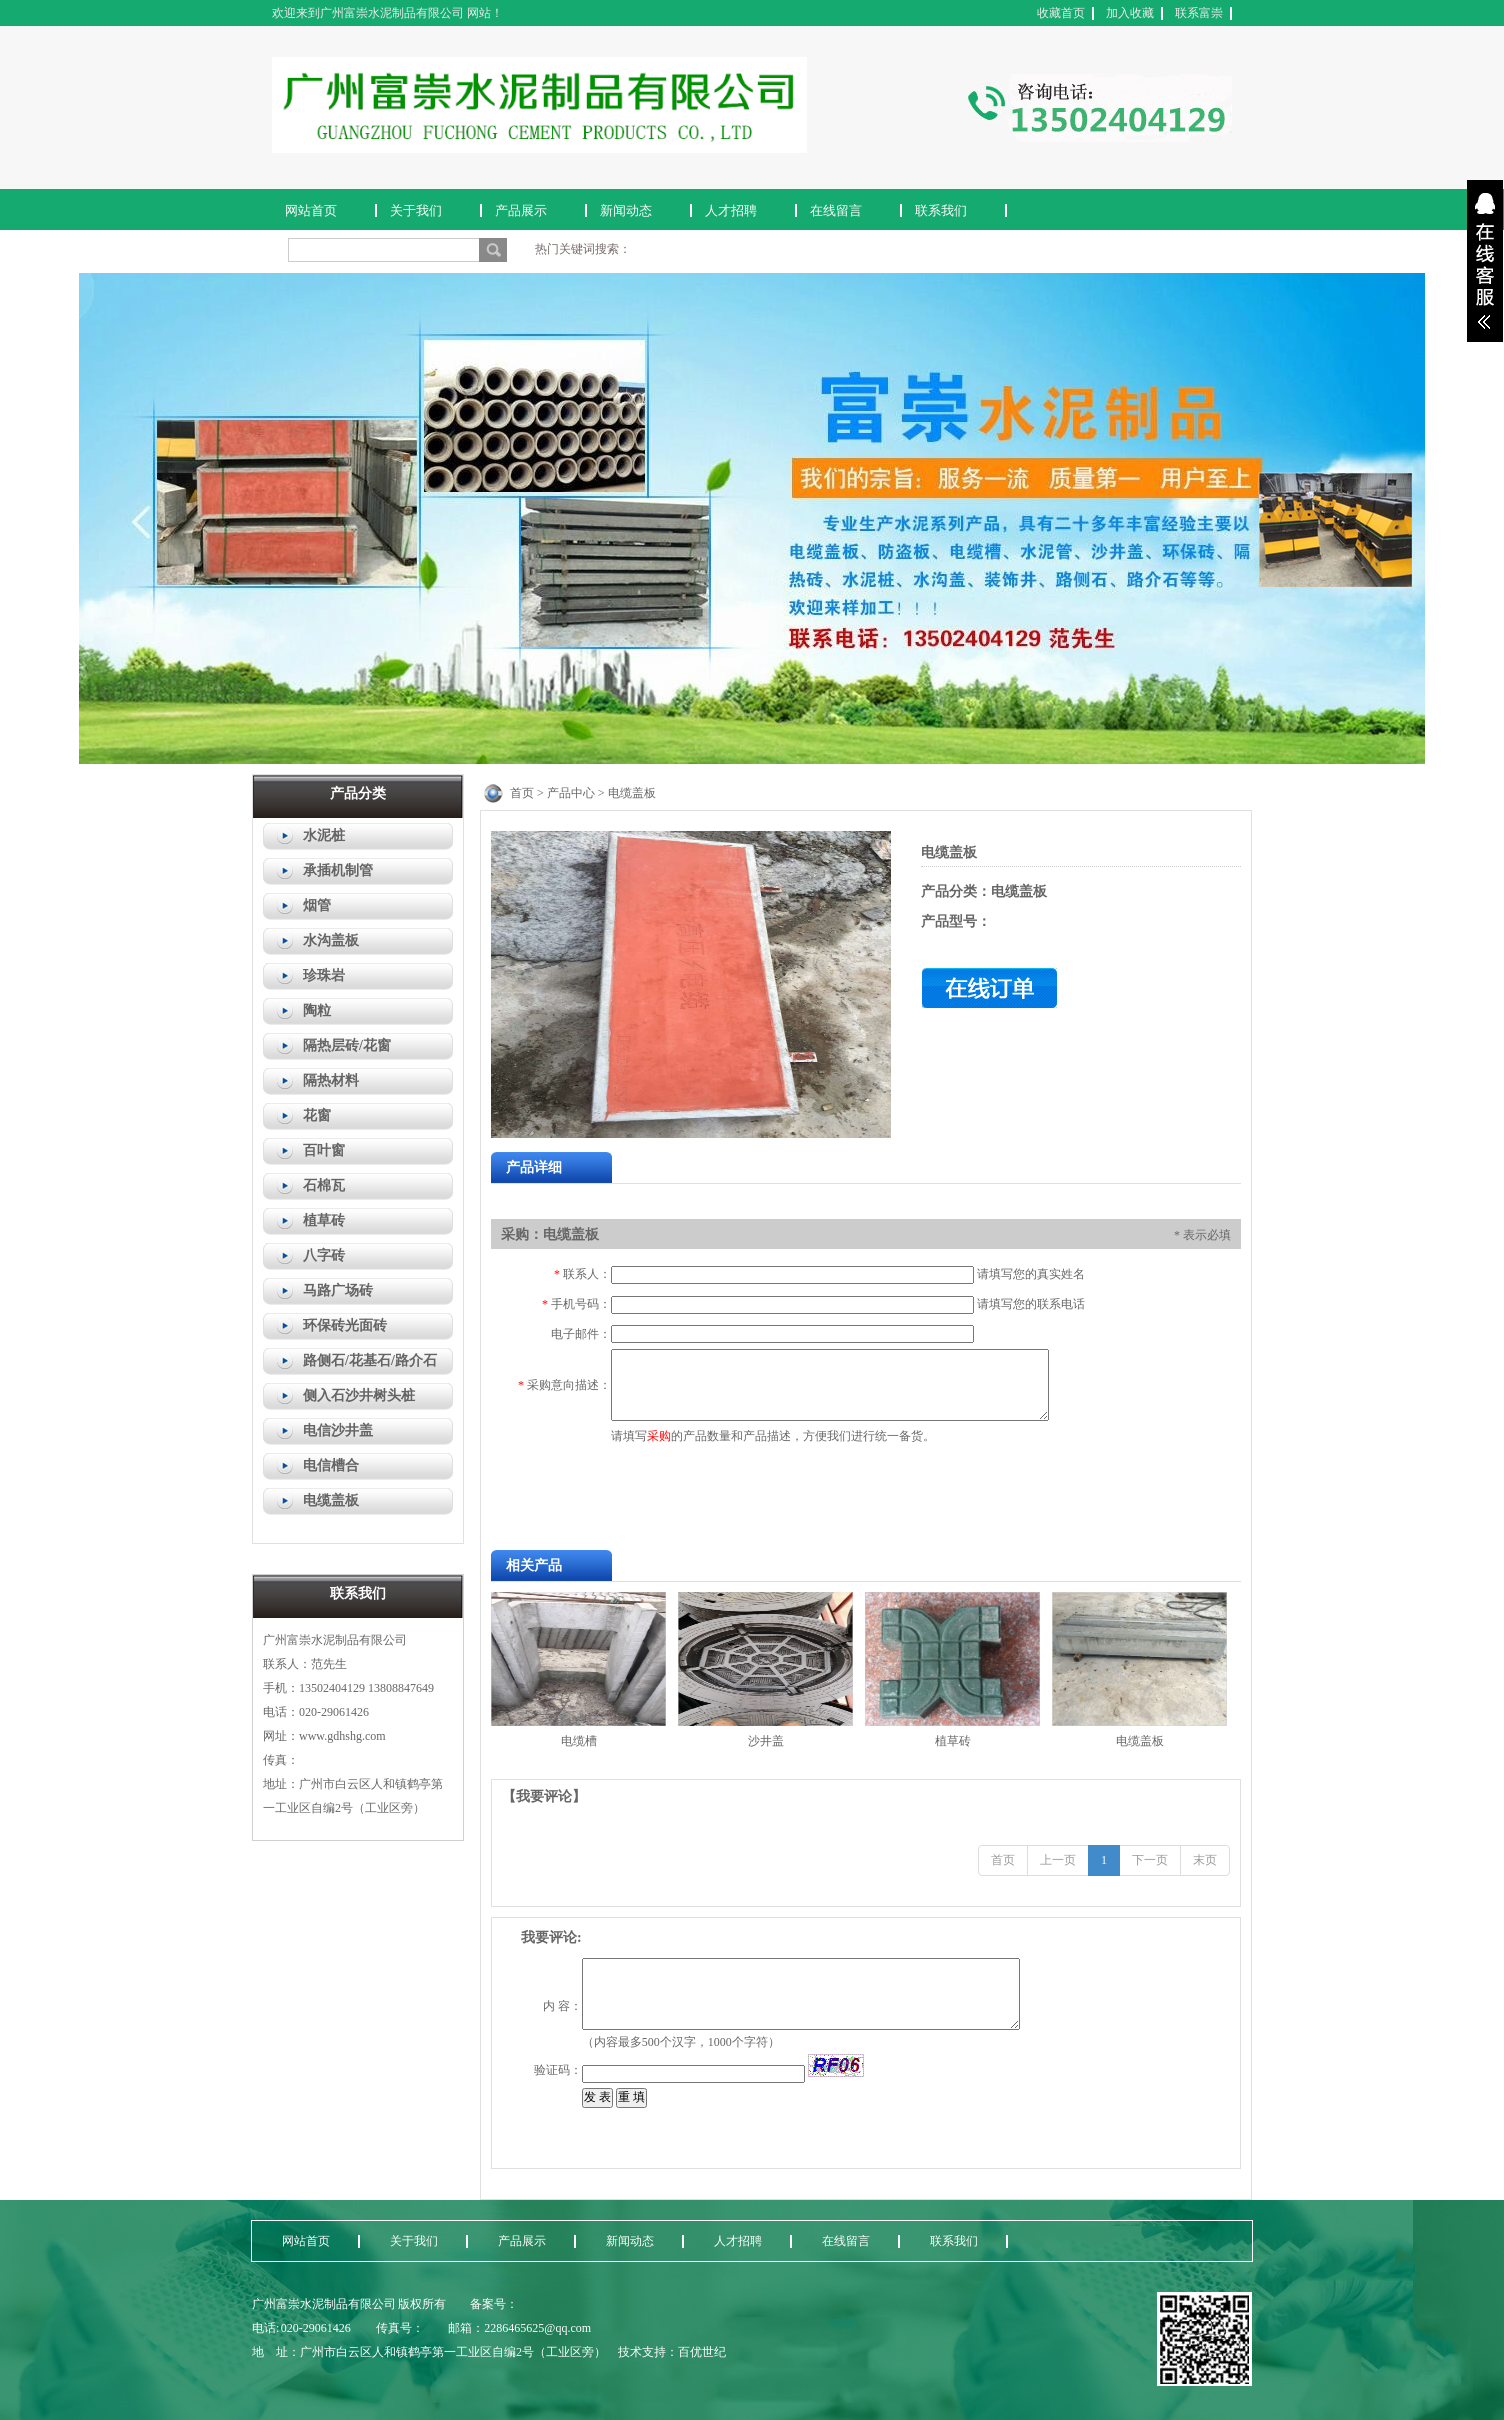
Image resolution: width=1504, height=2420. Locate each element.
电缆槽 (579, 1741)
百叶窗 (324, 1150)
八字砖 (324, 1255)
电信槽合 (331, 1465)
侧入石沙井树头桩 (359, 1395)
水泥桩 (324, 835)
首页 (1003, 1860)
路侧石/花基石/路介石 (370, 1360)
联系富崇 (1199, 13)
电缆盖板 (331, 1500)
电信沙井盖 (338, 1430)
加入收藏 (1130, 13)
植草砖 (324, 1220)
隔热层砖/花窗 (347, 1045)
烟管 (317, 905)
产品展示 (521, 210)
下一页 (1150, 1860)
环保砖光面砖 (345, 1325)
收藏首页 (1061, 13)
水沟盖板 (331, 940)
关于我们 (416, 210)
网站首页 (311, 210)
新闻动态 (626, 210)
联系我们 (941, 210)
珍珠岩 (324, 975)
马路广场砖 (338, 1290)
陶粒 (317, 1010)
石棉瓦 (324, 1185)
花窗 (317, 1115)
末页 (1205, 1860)
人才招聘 (731, 210)
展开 (1485, 261)
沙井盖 (766, 1741)
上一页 (1058, 1860)
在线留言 (836, 210)
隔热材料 (331, 1080)
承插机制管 (338, 870)
